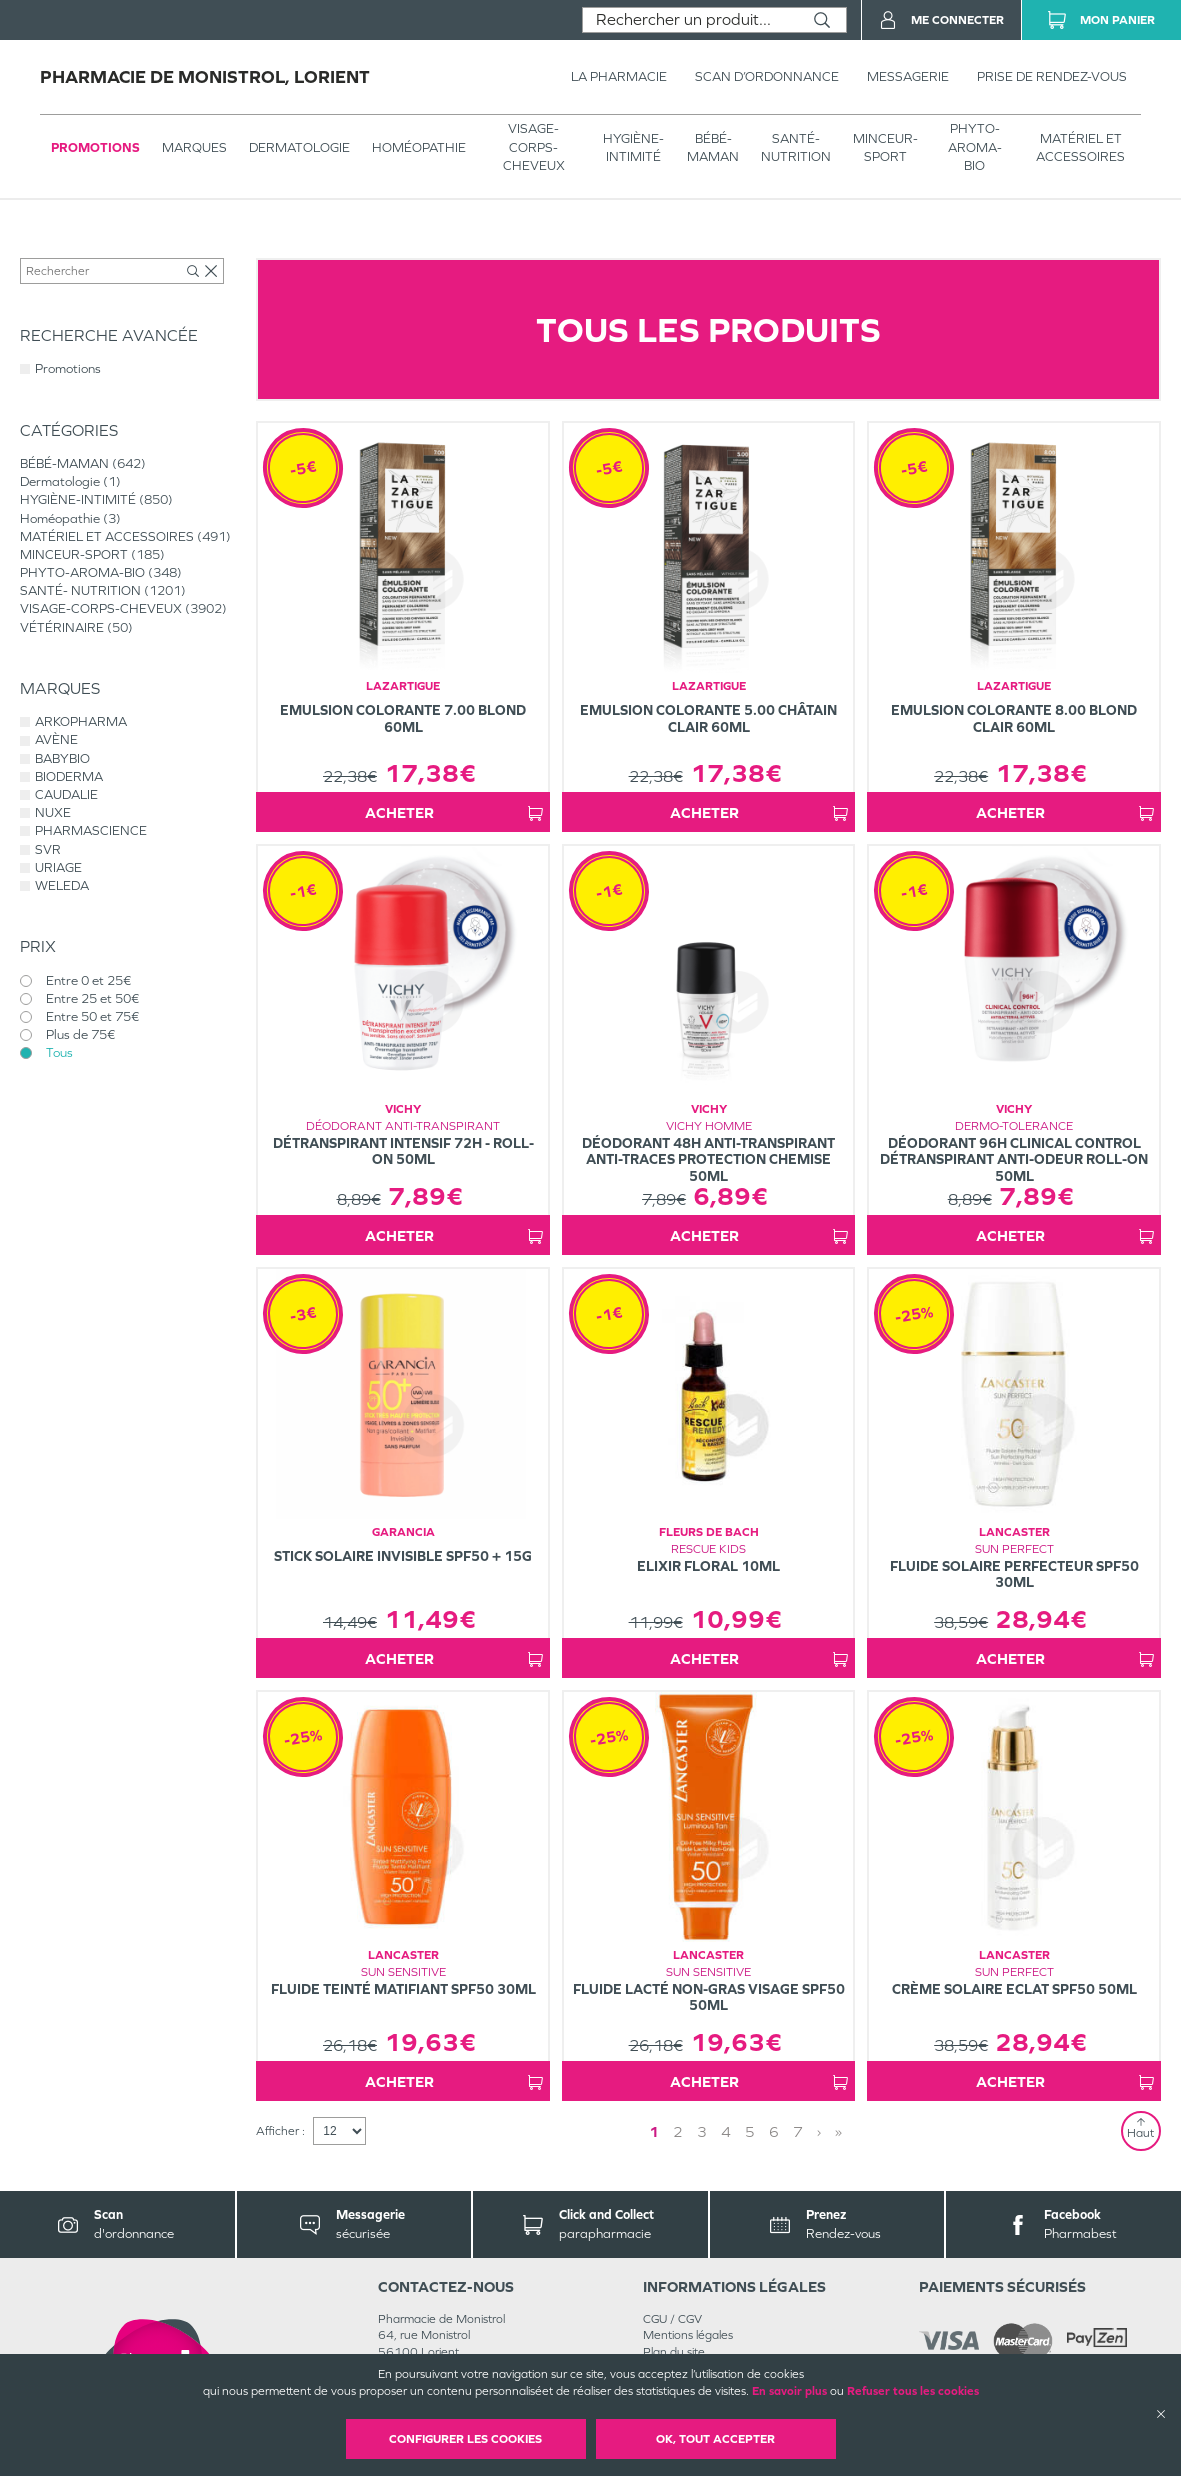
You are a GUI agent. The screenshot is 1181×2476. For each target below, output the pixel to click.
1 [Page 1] (654, 2131)
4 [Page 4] (726, 2131)
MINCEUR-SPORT (885, 147)
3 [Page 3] (702, 2131)
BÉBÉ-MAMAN (713, 147)
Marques (194, 147)
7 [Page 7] (798, 2131)
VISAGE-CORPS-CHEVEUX (534, 146)
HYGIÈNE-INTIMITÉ (633, 147)
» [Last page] (838, 2131)
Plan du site (674, 2352)
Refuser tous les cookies (913, 2391)
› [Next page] (819, 2131)
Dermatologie (299, 147)
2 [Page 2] (678, 2131)
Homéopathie (419, 147)
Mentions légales (688, 2335)
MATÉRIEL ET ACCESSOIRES (1080, 147)
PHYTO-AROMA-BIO (975, 146)
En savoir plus (789, 2391)
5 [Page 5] (750, 2131)
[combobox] (690, 20)
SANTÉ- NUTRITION (796, 147)
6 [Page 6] (774, 2131)
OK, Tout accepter (715, 2439)
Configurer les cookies (465, 2439)
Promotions (95, 147)
